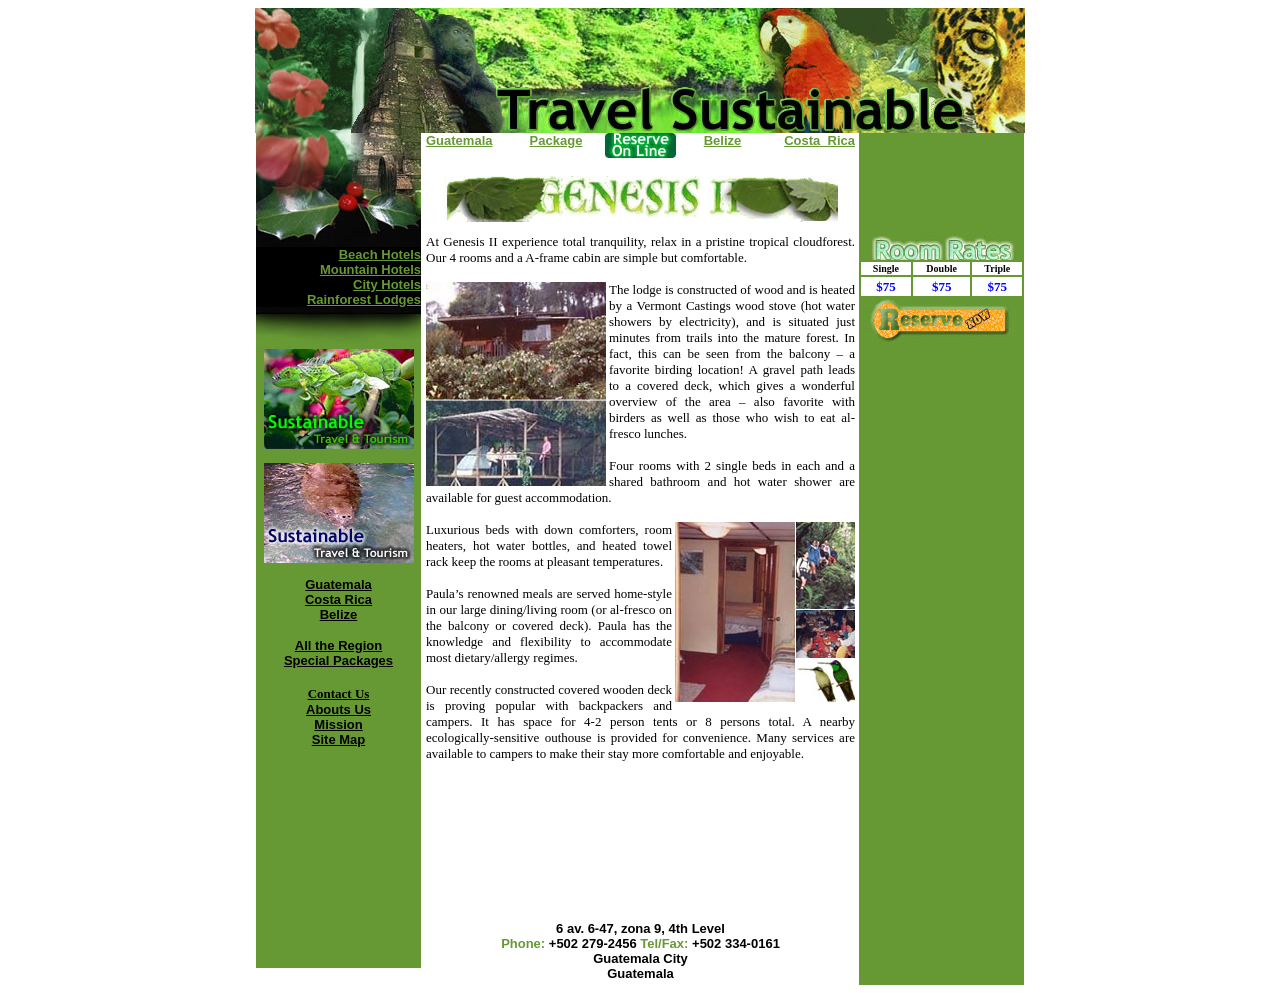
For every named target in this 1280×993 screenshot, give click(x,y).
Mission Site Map (338, 732)
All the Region (338, 645)
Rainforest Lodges (364, 299)
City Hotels (387, 284)
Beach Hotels (380, 254)
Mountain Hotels (370, 269)
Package (556, 140)
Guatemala (338, 584)
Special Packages (338, 660)
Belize (339, 614)
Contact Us (339, 693)
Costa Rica (338, 599)
